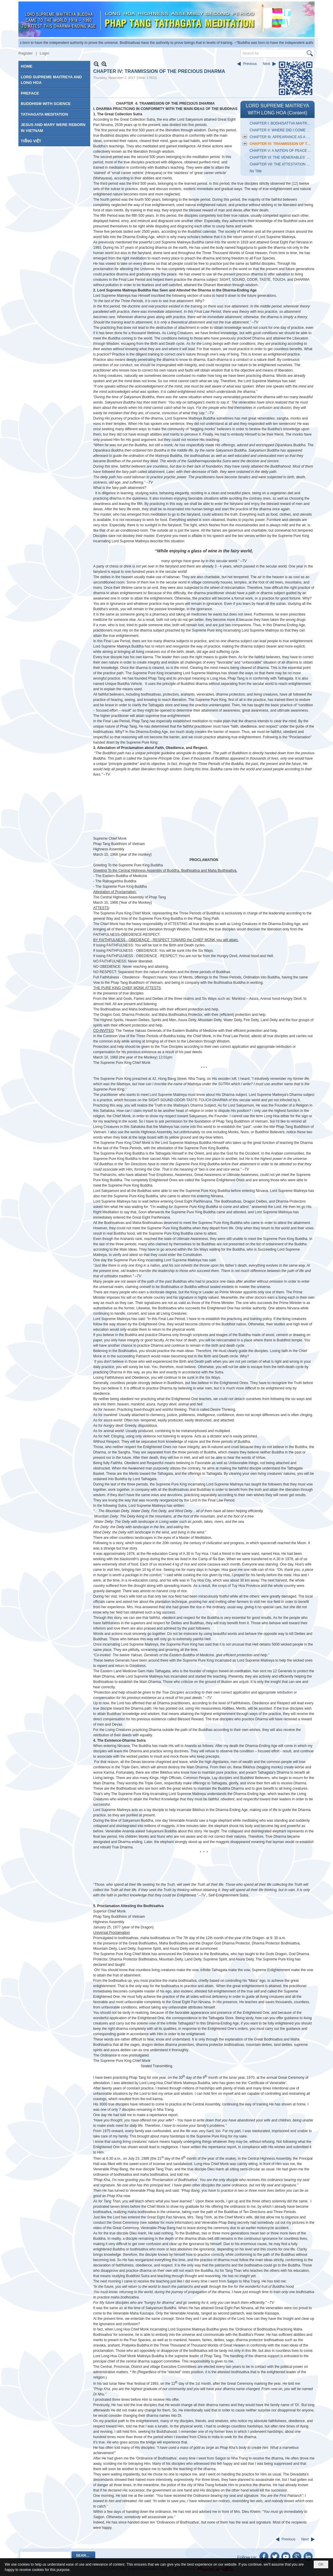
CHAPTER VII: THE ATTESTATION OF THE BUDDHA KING (281, 164)
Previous (250, 64)
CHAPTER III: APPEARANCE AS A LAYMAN (281, 137)
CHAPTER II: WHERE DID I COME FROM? (281, 130)
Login (44, 53)
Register (25, 53)
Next (266, 64)
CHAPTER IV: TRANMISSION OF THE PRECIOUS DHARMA (281, 144)
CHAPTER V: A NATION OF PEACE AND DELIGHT (281, 151)
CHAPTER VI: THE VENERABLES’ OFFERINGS (281, 157)
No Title (256, 171)
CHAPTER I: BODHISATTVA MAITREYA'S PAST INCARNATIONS (281, 123)
